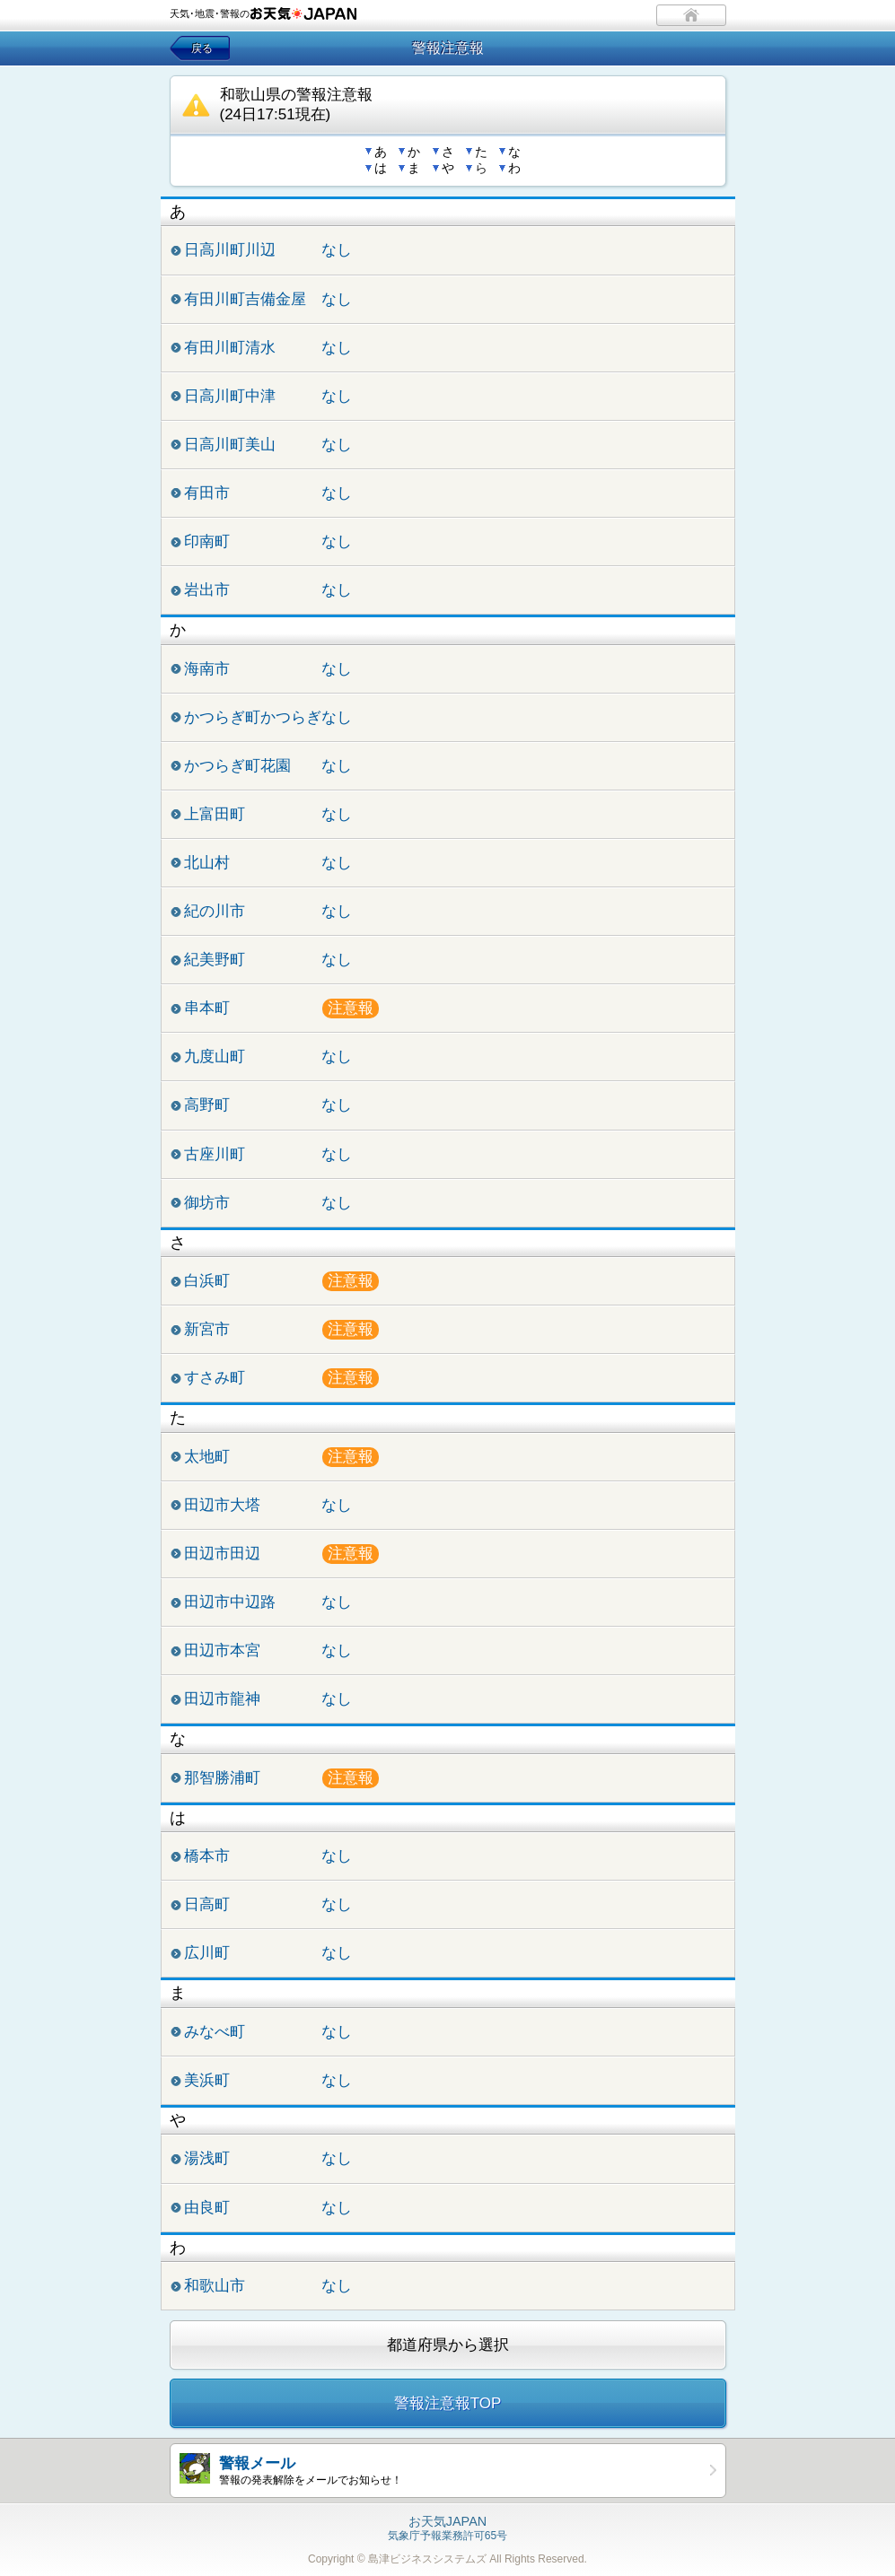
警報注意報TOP (448, 2403)
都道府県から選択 (448, 2344)
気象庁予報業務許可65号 (447, 2529)
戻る (202, 48)
